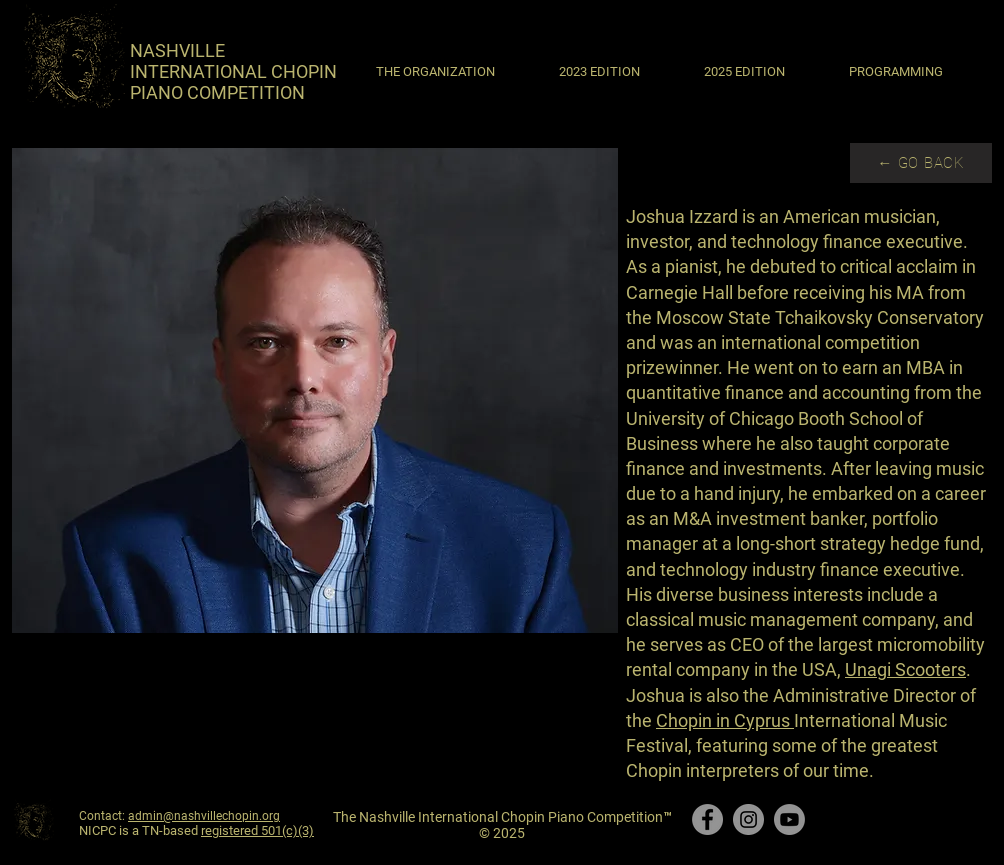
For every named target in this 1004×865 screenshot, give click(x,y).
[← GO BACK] (921, 163)
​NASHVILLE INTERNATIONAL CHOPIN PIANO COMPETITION (233, 71)
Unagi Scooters (905, 669)
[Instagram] (748, 819)
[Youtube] (789, 819)
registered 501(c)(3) (257, 830)
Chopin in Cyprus (725, 720)
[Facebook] (707, 819)
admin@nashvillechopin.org (204, 816)
